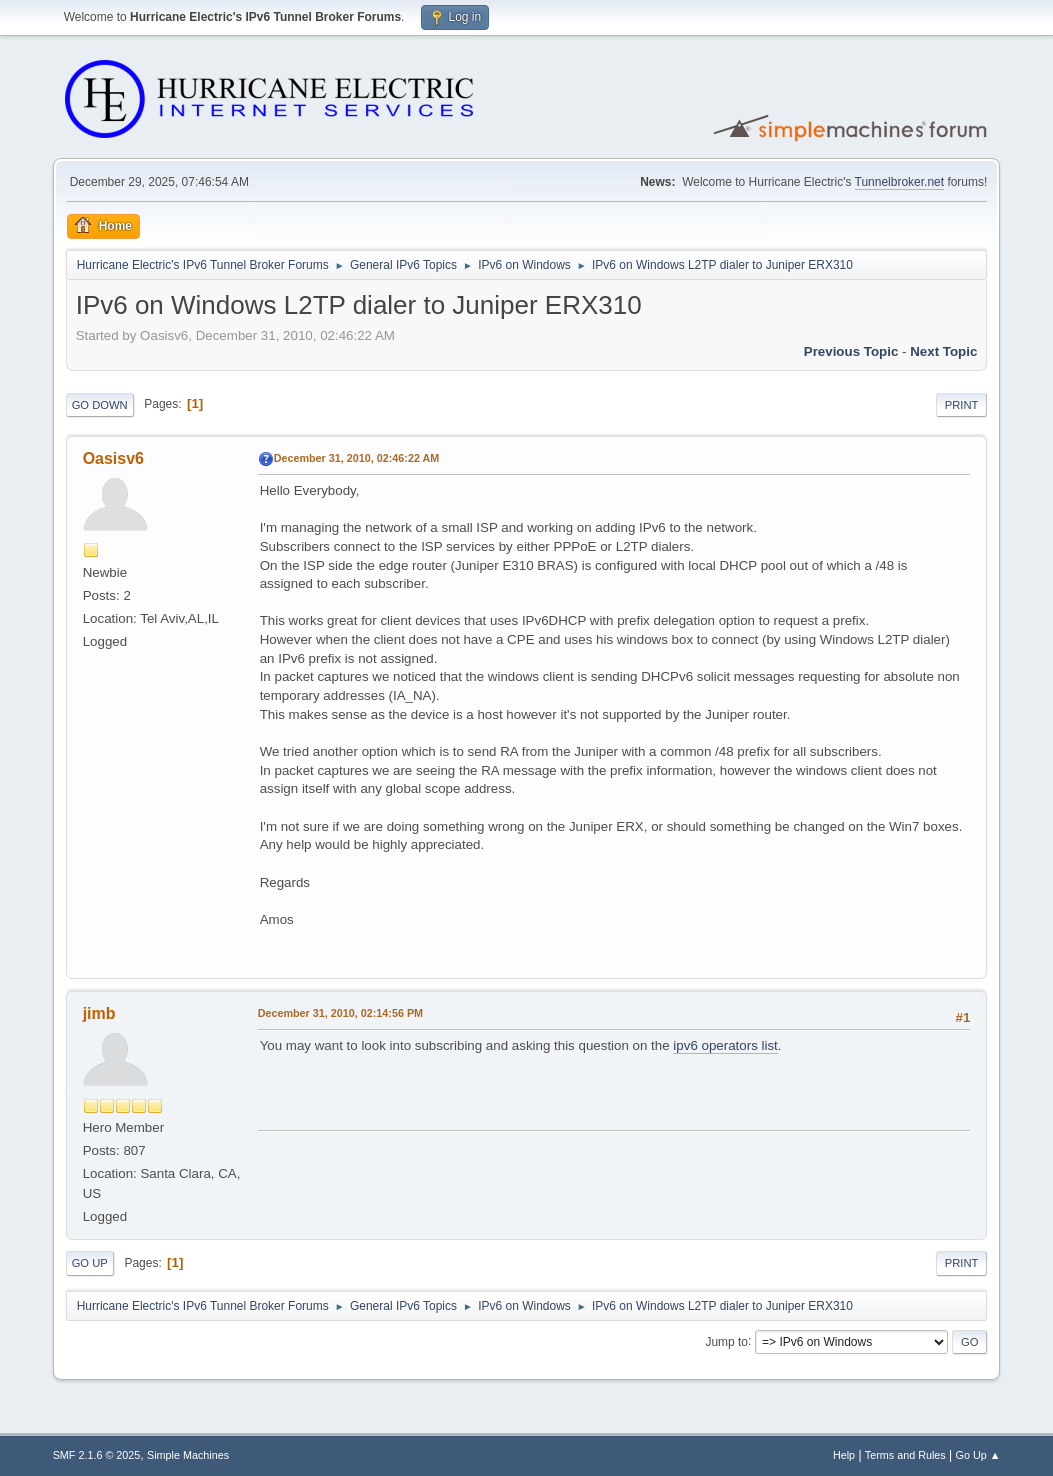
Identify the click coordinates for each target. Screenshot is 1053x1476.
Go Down (100, 405)
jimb (99, 1013)
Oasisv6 (113, 458)
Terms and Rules (905, 1455)
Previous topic (851, 351)
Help (844, 1455)
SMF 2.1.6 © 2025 (97, 1455)
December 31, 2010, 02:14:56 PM (340, 1013)
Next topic (943, 351)
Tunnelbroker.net (900, 182)
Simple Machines (188, 1455)
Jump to (726, 1341)
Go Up (90, 1263)
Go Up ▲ (978, 1455)
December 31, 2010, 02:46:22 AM (357, 458)
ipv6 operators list (725, 1045)
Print (962, 405)
